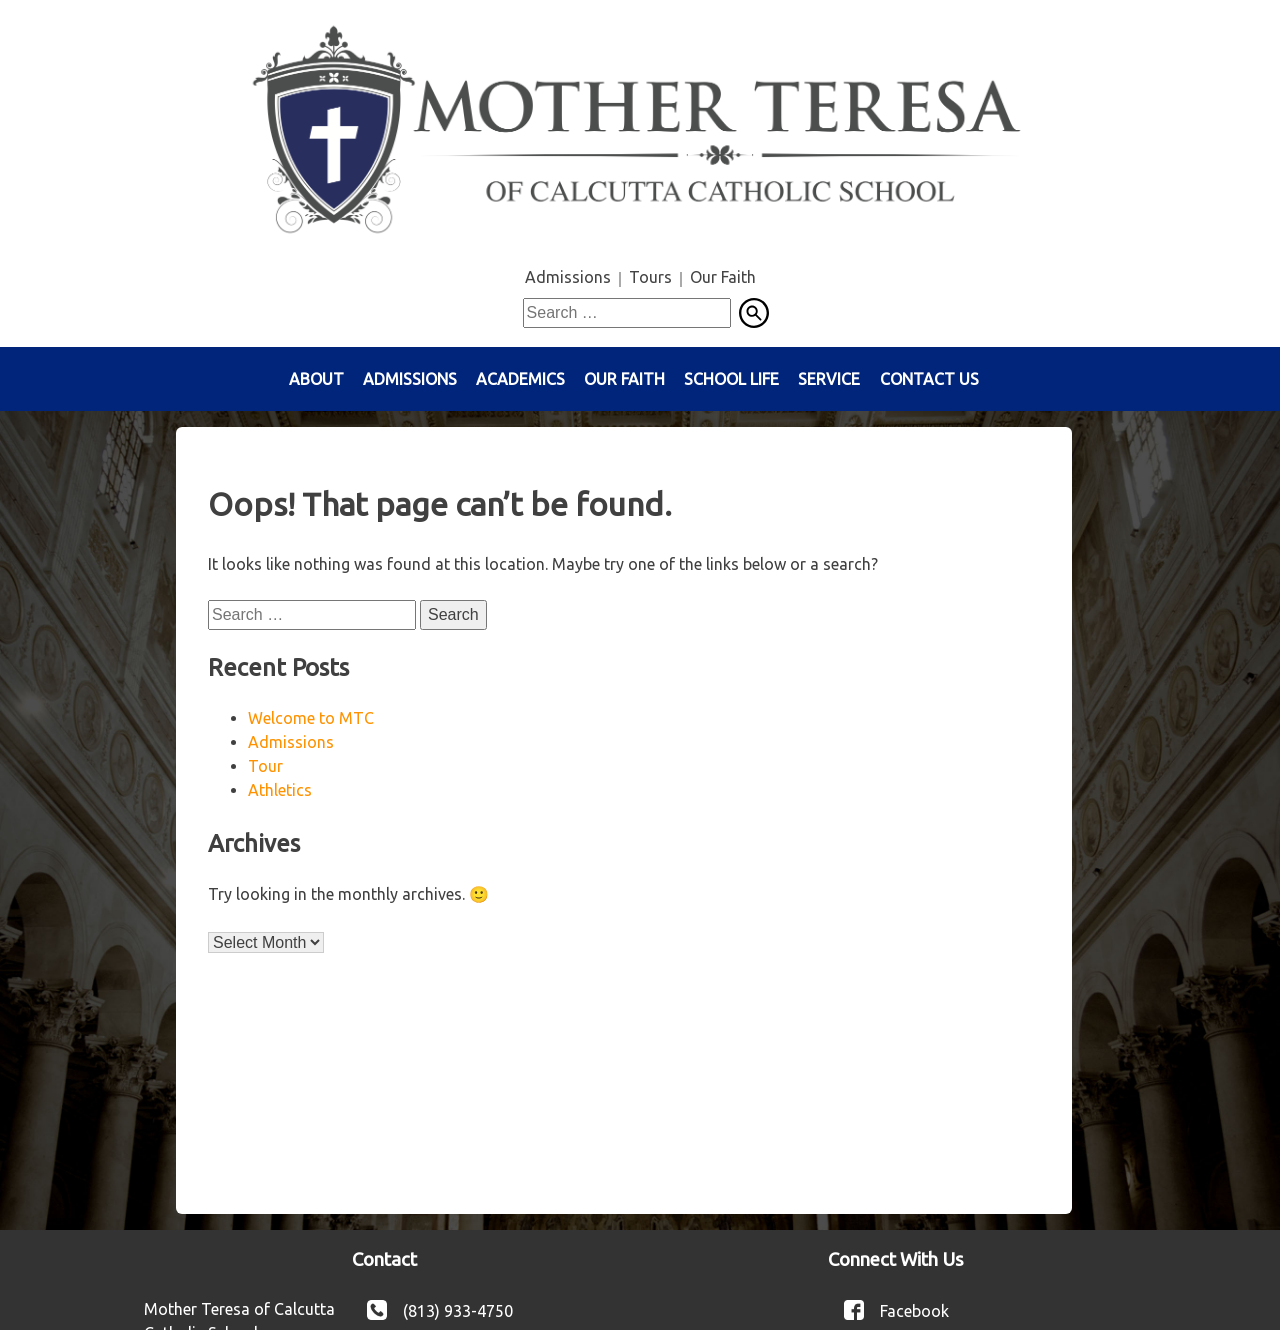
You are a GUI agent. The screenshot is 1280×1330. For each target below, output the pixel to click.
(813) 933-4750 (458, 1310)
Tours (650, 277)
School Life (731, 379)
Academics (520, 379)
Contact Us (929, 379)
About (316, 379)
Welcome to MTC (311, 718)
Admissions (568, 277)
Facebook (914, 1310)
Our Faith (723, 277)
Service (829, 379)
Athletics (280, 790)
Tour (265, 766)
